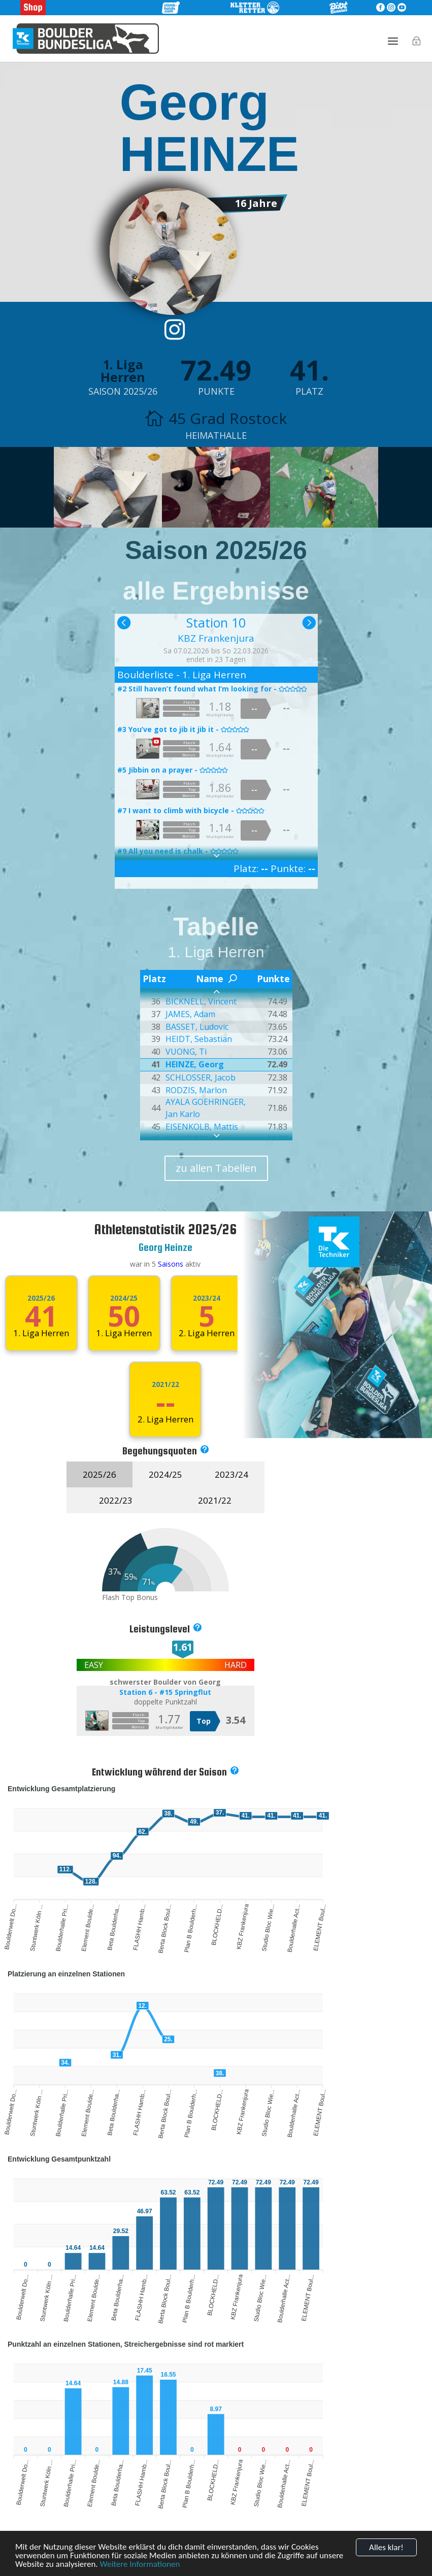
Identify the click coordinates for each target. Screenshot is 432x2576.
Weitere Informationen (139, 2564)
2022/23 (115, 1500)
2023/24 (206, 1298)
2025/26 (41, 1298)
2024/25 (124, 1298)
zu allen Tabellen (216, 1168)
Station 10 (216, 622)
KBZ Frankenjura (216, 638)
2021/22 (165, 1384)
